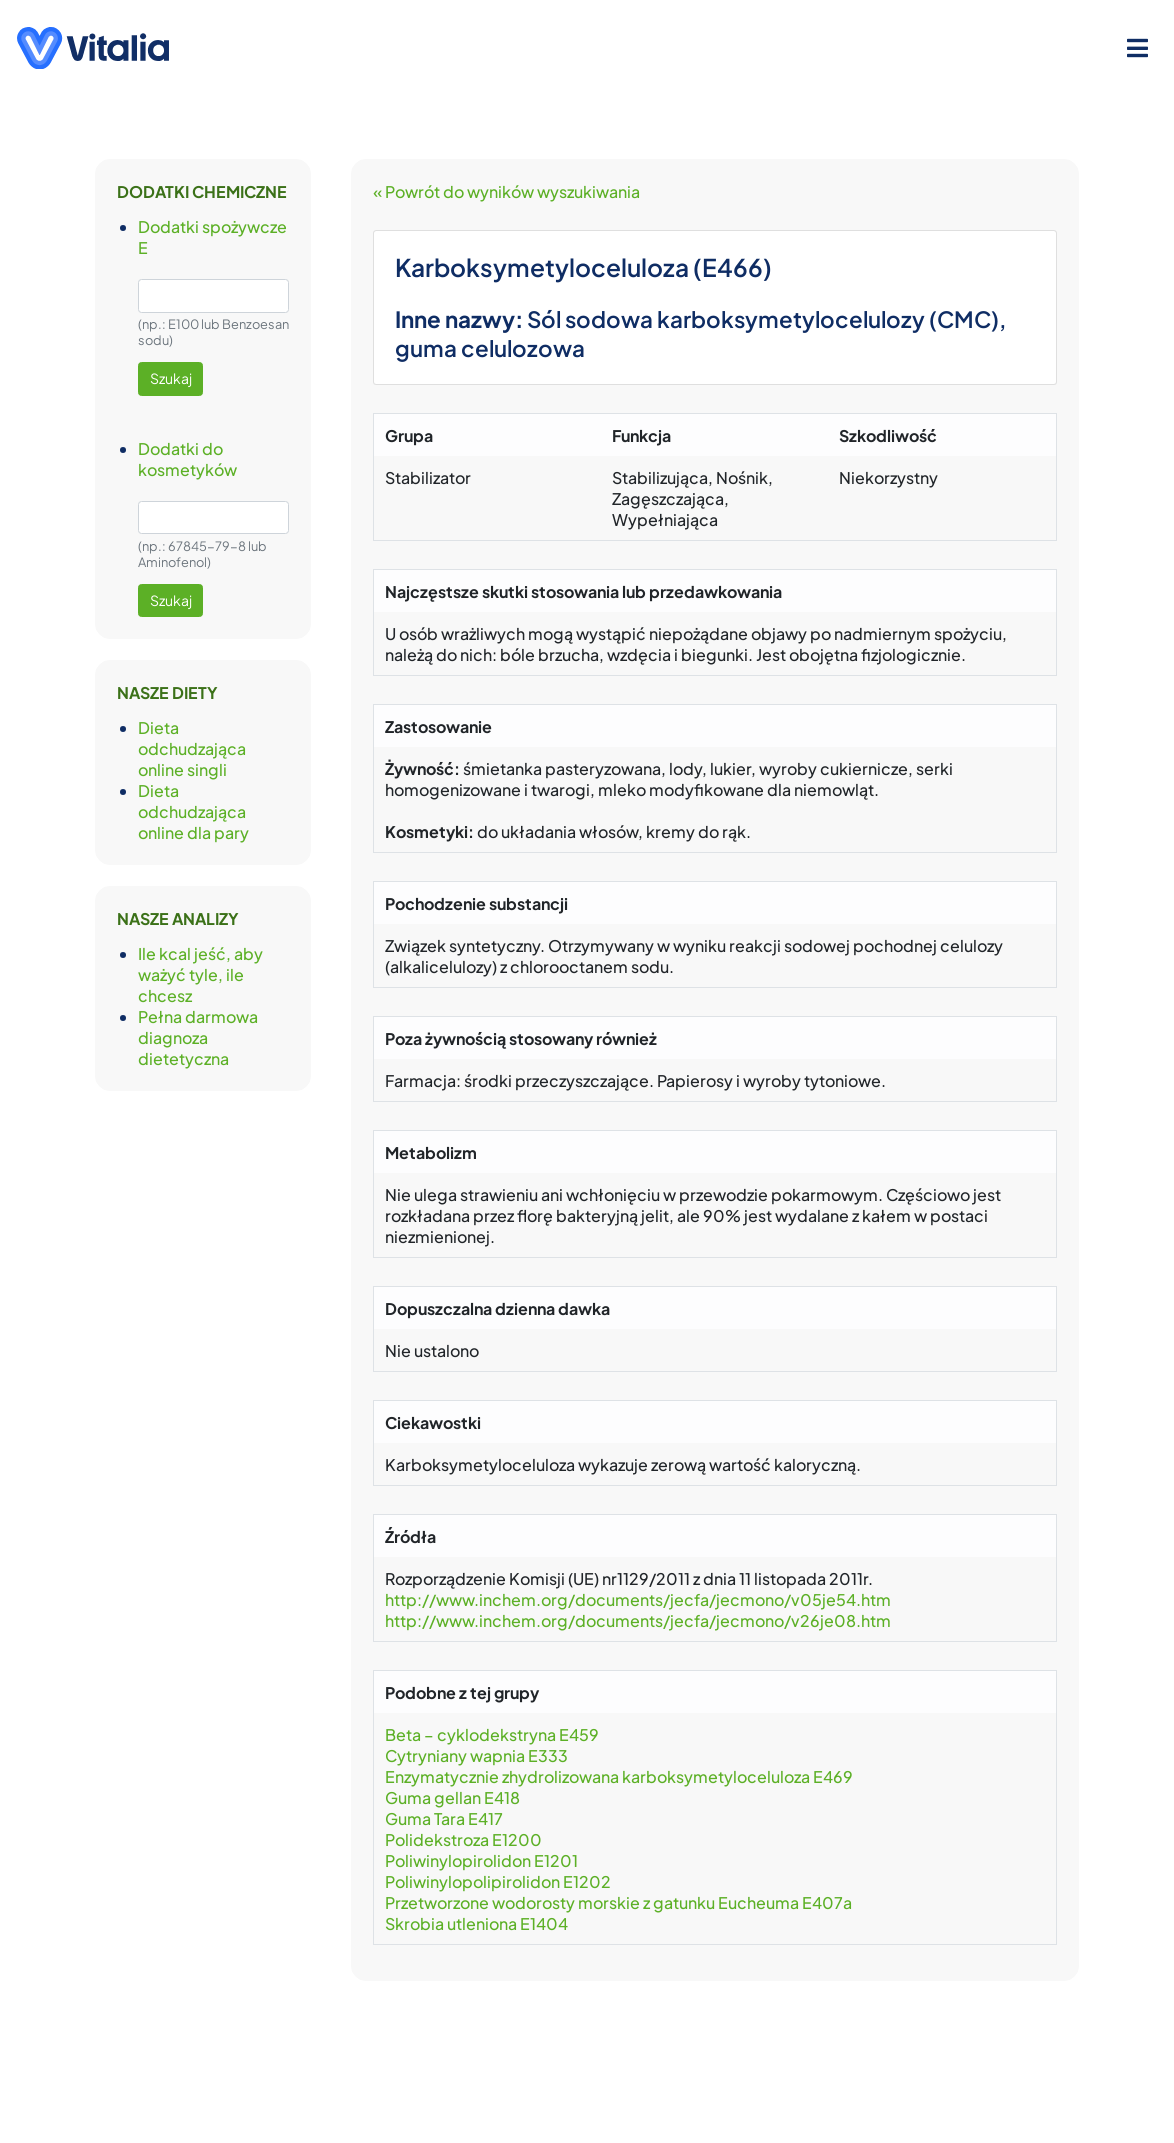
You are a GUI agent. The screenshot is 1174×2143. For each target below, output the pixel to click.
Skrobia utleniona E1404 (476, 1923)
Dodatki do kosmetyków (187, 459)
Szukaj (171, 378)
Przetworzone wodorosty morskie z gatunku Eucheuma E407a (618, 1902)
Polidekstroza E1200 (463, 1839)
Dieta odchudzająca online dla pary (193, 811)
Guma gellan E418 (452, 1797)
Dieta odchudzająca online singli (192, 748)
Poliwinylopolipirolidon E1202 (498, 1881)
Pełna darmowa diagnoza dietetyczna (198, 1037)
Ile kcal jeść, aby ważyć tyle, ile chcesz (200, 974)
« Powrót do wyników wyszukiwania (506, 191)
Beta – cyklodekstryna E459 (492, 1734)
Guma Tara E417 (444, 1818)
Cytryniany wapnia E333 (476, 1755)
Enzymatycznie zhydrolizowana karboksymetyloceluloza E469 (619, 1776)
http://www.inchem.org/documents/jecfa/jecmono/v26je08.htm (638, 1620)
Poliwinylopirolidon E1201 (481, 1860)
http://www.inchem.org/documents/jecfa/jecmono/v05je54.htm (638, 1599)
